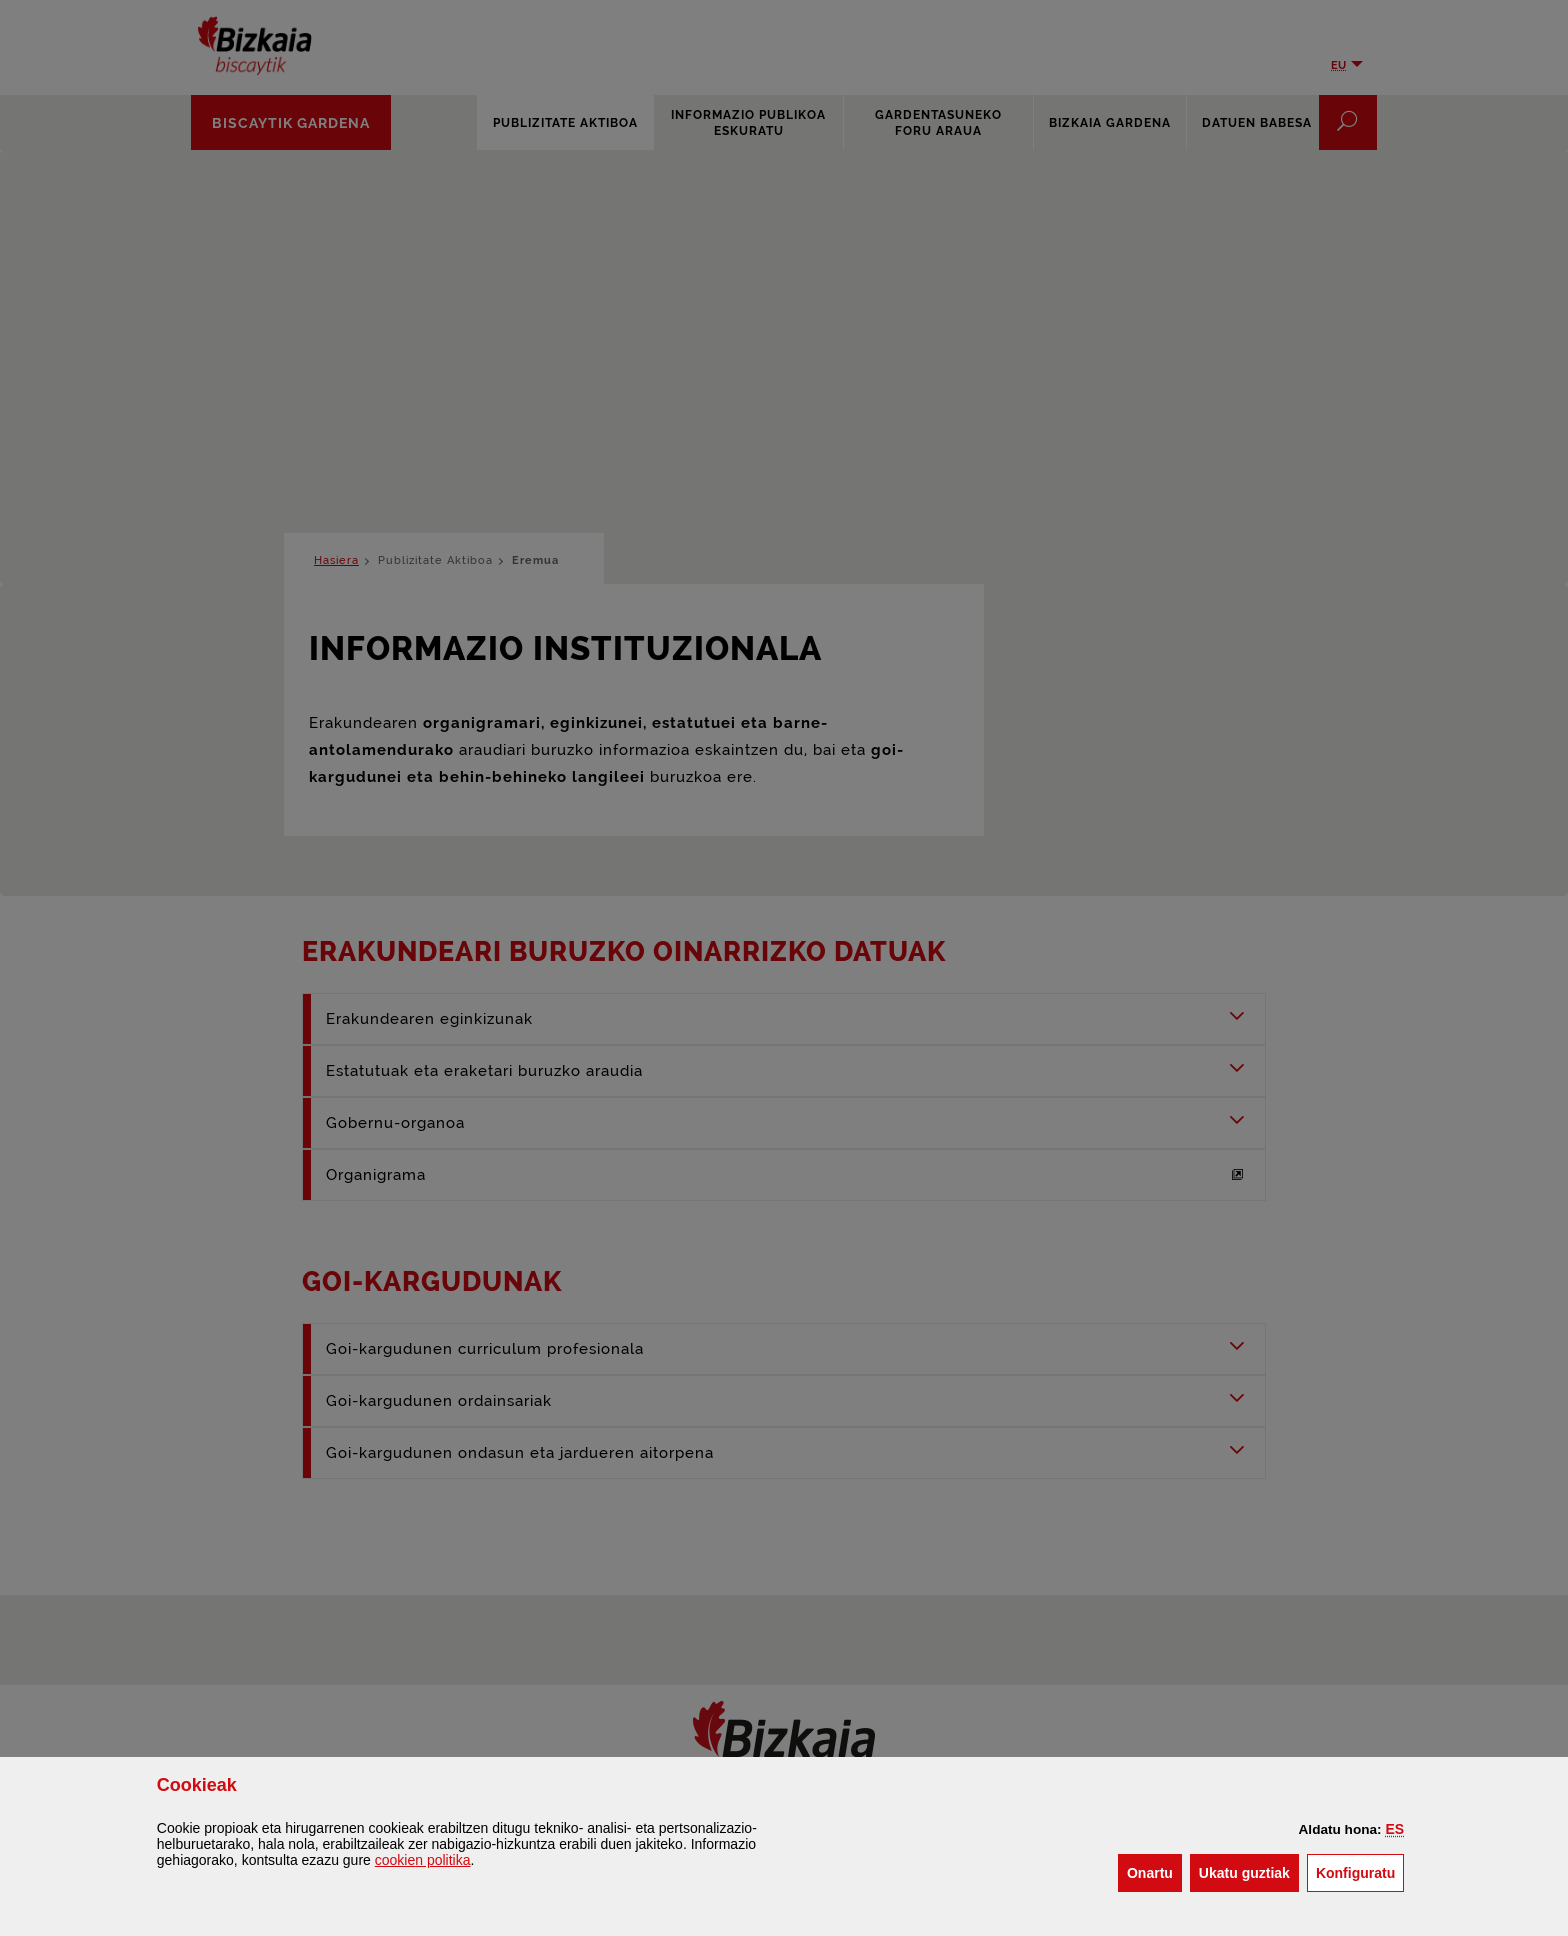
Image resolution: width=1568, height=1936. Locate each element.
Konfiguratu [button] (1360, 1871)
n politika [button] (423, 1860)
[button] (1395, 1829)
